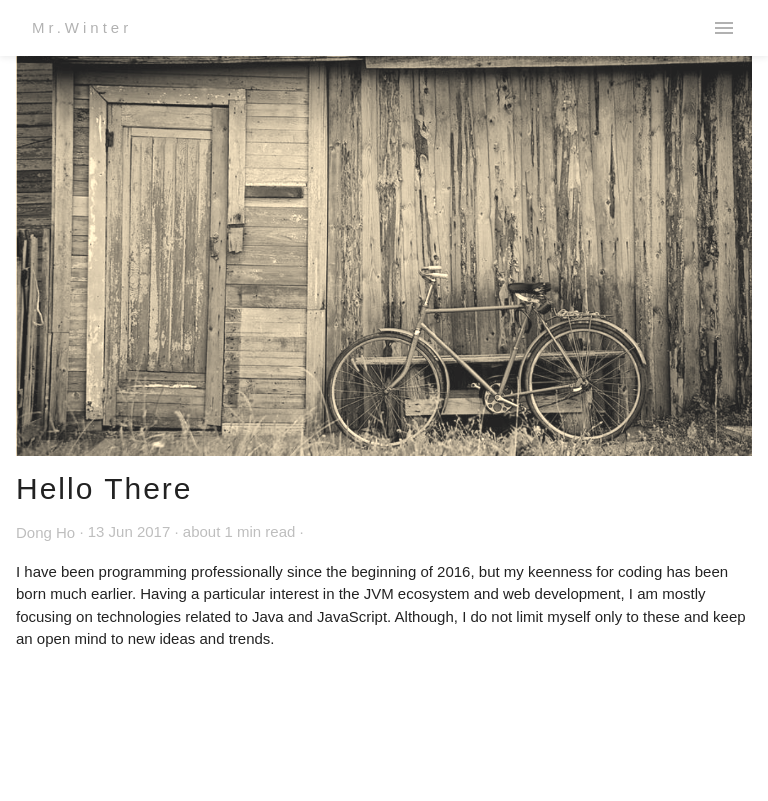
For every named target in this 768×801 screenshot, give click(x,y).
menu (724, 28)
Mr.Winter (82, 27)
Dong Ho (45, 532)
